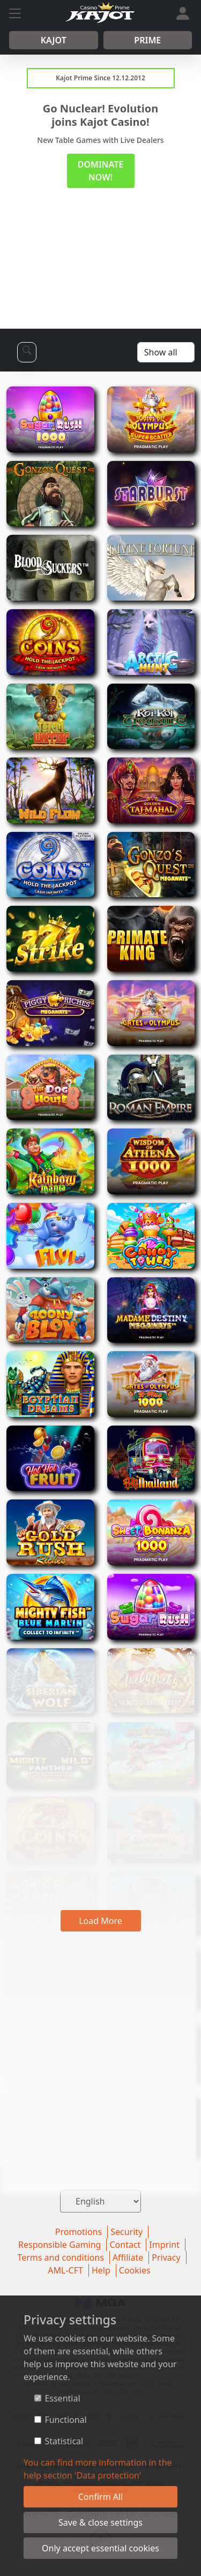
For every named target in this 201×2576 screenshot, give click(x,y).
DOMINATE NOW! (100, 170)
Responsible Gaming (59, 2245)
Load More (100, 1921)
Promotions (78, 2232)
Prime (147, 40)
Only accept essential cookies (100, 2548)
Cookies (135, 2270)
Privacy (166, 2257)
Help (101, 2270)
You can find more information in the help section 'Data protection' (98, 2469)
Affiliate (128, 2257)
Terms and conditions (60, 2257)
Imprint (164, 2245)
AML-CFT (65, 2270)
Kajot (53, 40)
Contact (124, 2245)
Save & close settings (100, 2522)
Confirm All (100, 2497)
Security (126, 2232)
